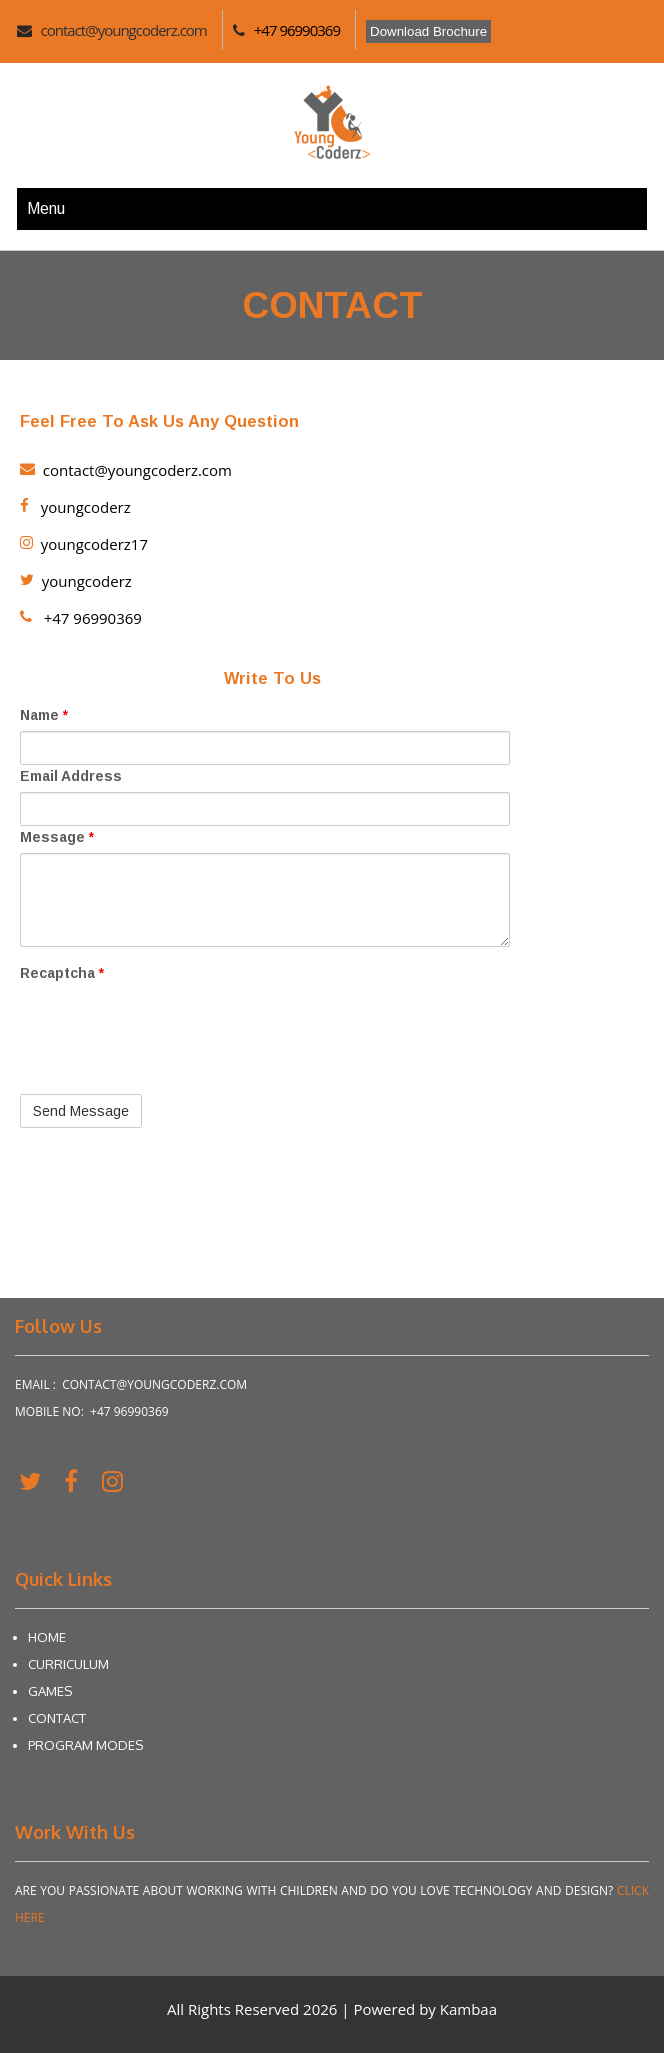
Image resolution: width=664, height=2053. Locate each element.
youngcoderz (75, 507)
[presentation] (172, 1064)
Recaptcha (62, 973)
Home (47, 1637)
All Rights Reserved (235, 2009)
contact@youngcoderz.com (124, 30)
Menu (46, 208)
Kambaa (468, 2009)
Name (44, 715)
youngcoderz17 (84, 544)
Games (50, 1691)
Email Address (71, 776)
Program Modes (85, 1745)
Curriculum (68, 1664)
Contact (57, 1718)
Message (57, 837)
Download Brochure (428, 31)
